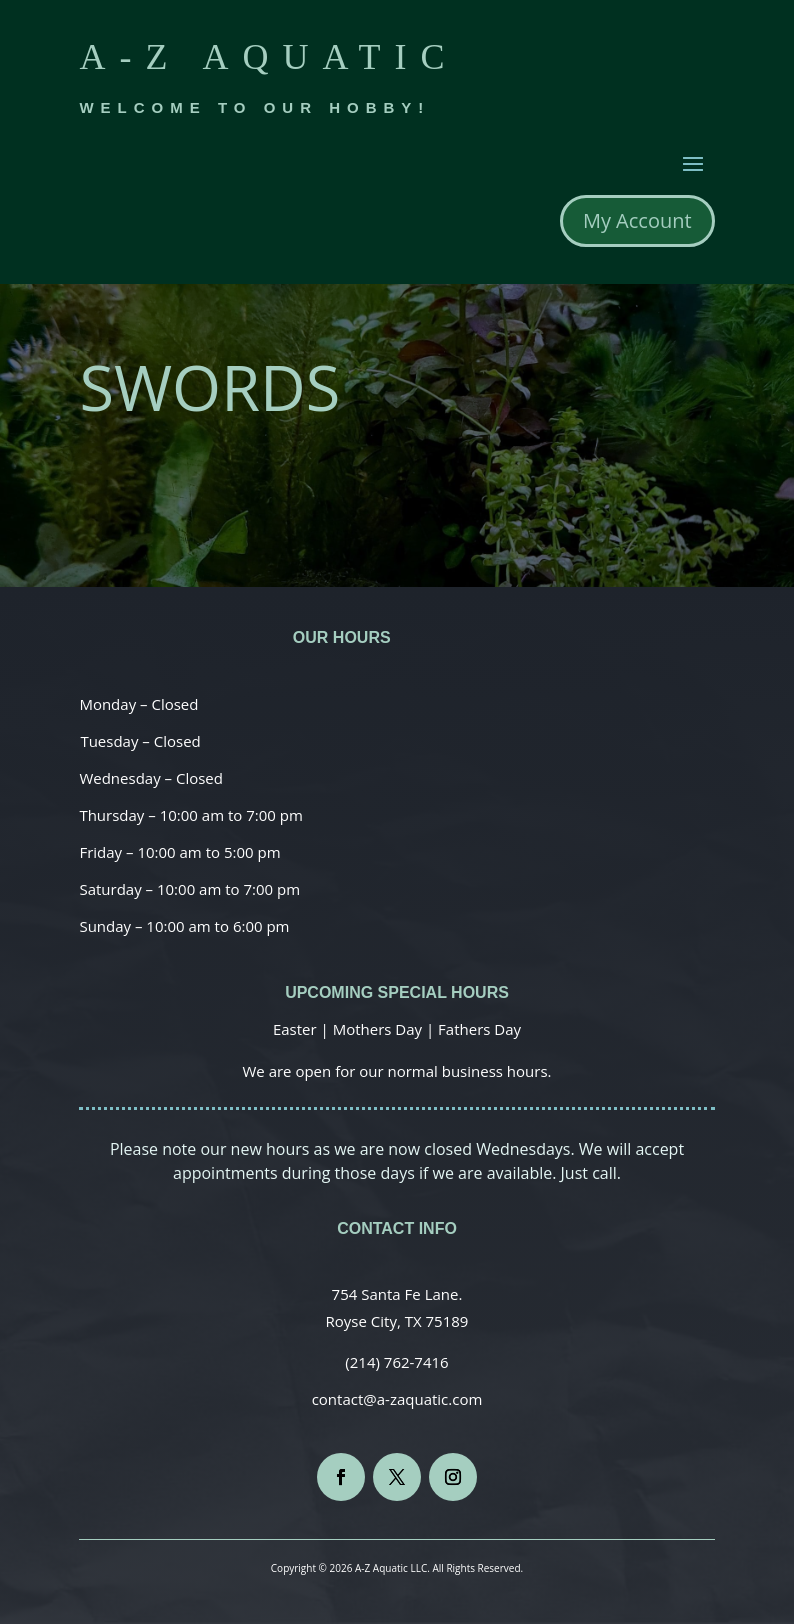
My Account (637, 220)
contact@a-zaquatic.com (397, 1399)
